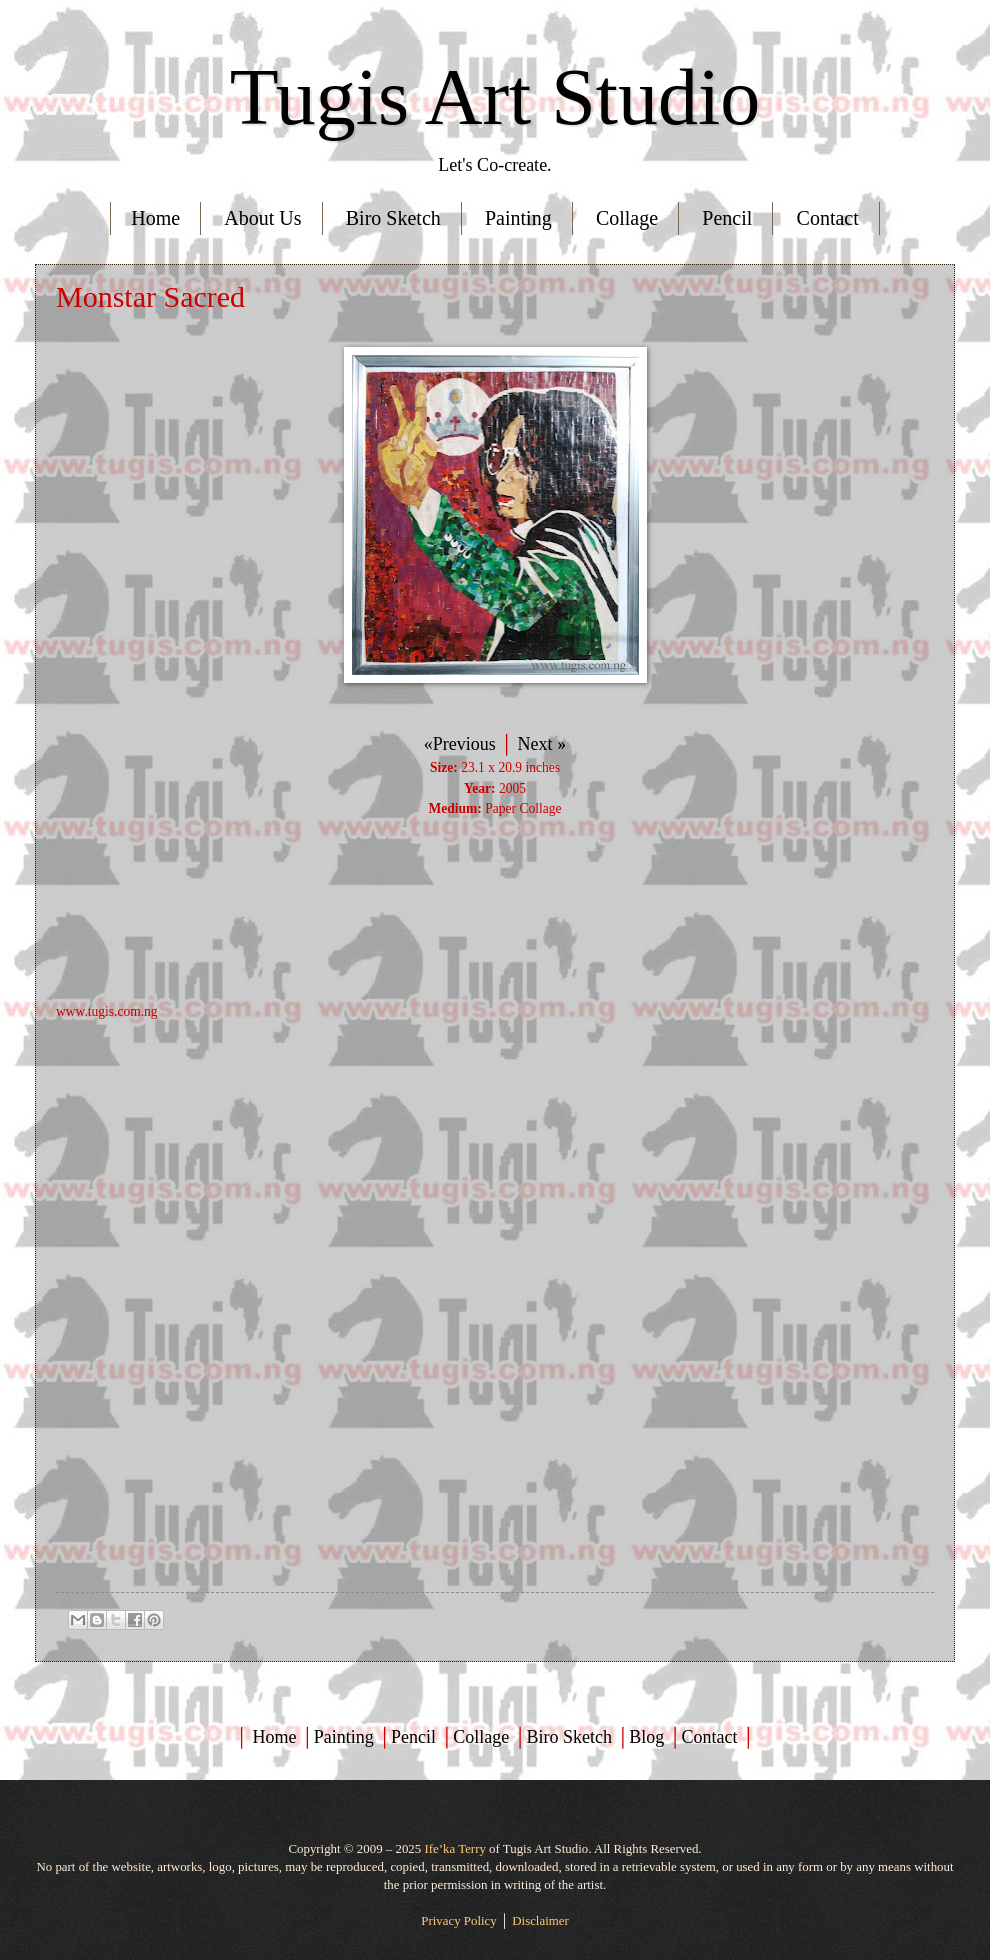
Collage (627, 218)
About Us (262, 218)
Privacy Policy (458, 1921)
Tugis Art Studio (495, 97)
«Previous (460, 744)
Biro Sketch (393, 218)
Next (539, 744)
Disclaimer (540, 1921)
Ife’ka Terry (454, 1849)
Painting (518, 218)
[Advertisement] (495, 1162)
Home (155, 218)
